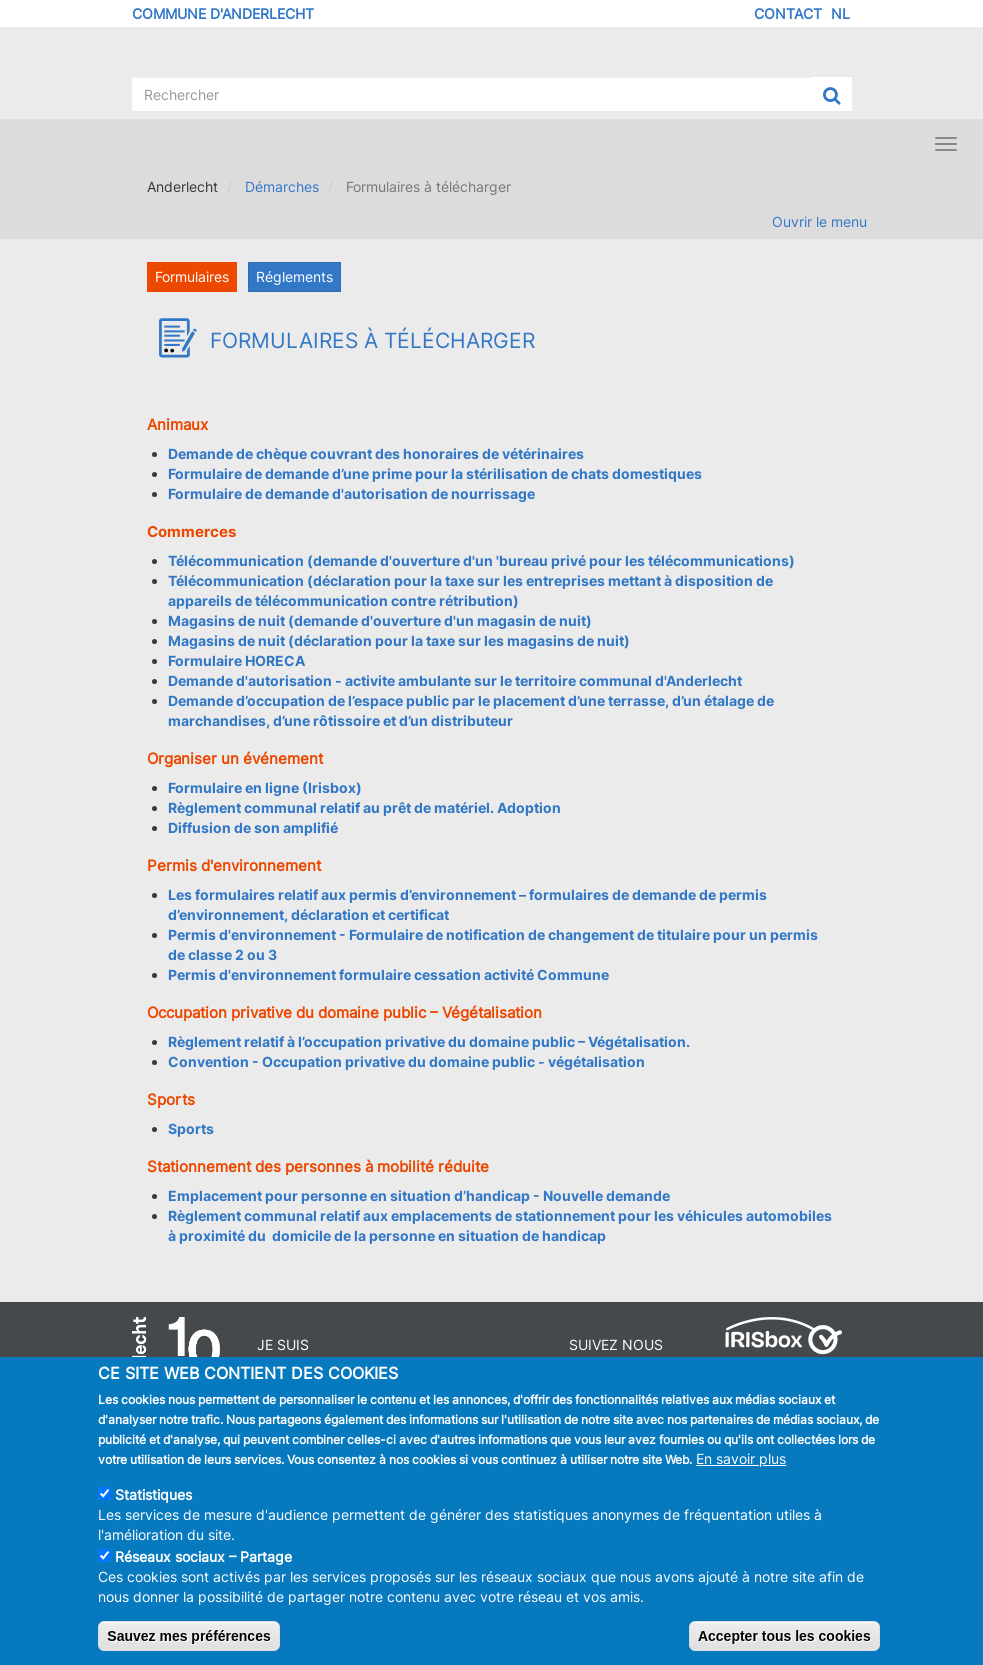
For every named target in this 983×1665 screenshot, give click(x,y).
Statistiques (153, 1507)
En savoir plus (741, 1471)
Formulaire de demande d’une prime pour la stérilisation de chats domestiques (435, 473)
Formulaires (192, 276)
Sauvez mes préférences (188, 1649)
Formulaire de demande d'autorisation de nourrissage (351, 493)
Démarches (282, 186)
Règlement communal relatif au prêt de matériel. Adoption (364, 807)
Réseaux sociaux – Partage (203, 1569)
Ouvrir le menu (819, 221)
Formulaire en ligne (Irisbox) (265, 787)
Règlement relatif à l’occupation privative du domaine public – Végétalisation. (429, 1041)
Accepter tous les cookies (784, 1649)
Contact (788, 13)
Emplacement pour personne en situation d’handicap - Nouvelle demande (419, 1195)
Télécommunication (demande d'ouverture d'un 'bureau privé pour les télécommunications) (481, 560)
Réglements (294, 276)
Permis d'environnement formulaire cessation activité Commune (388, 974)
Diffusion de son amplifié (253, 827)
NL (840, 13)
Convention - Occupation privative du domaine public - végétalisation (406, 1061)
